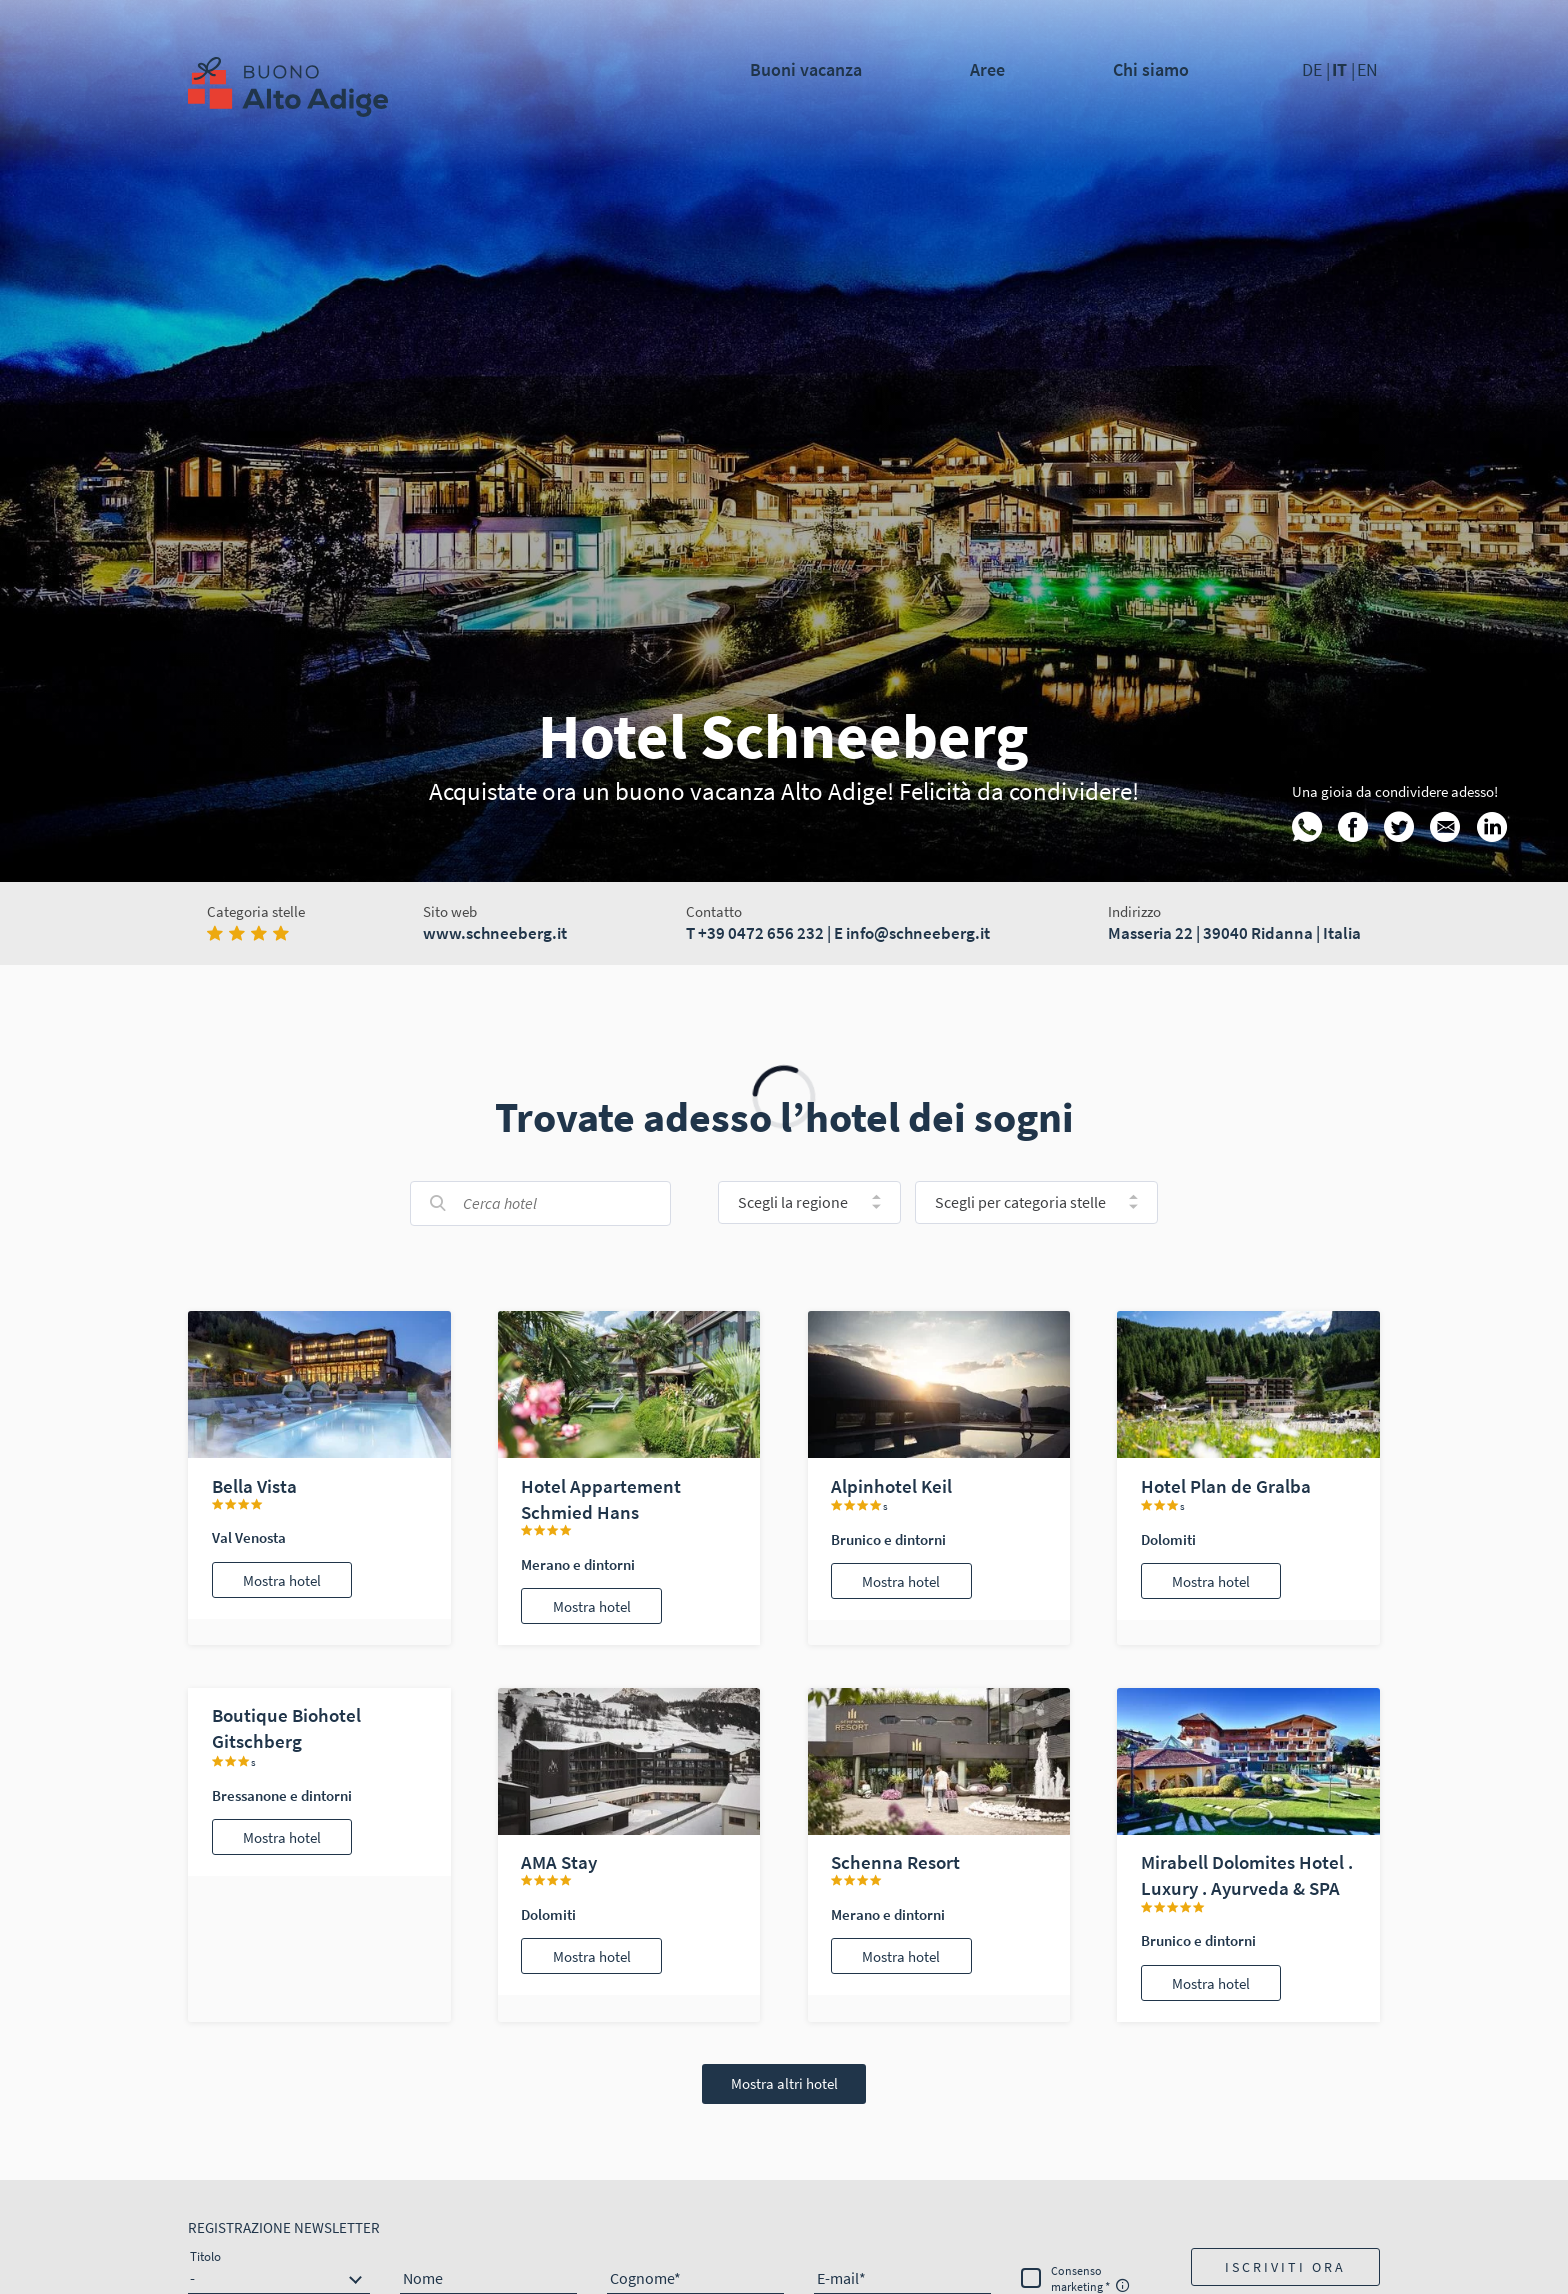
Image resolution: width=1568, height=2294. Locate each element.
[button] (1285, 2267)
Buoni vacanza (806, 69)
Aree (987, 69)
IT (1341, 69)
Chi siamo (1151, 69)
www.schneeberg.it (495, 933)
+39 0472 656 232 (761, 933)
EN (1367, 69)
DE (1314, 69)
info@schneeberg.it (918, 933)
